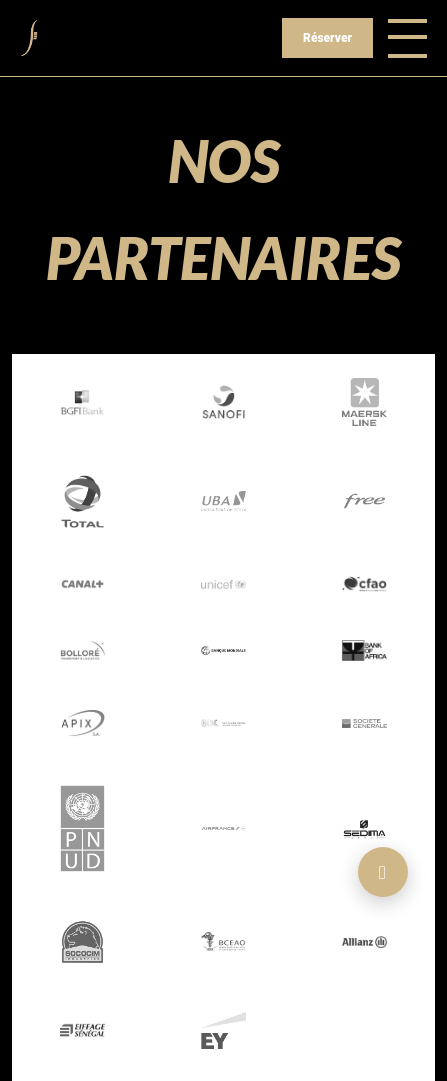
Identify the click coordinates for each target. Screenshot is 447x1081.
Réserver (327, 38)
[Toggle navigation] (407, 38)
